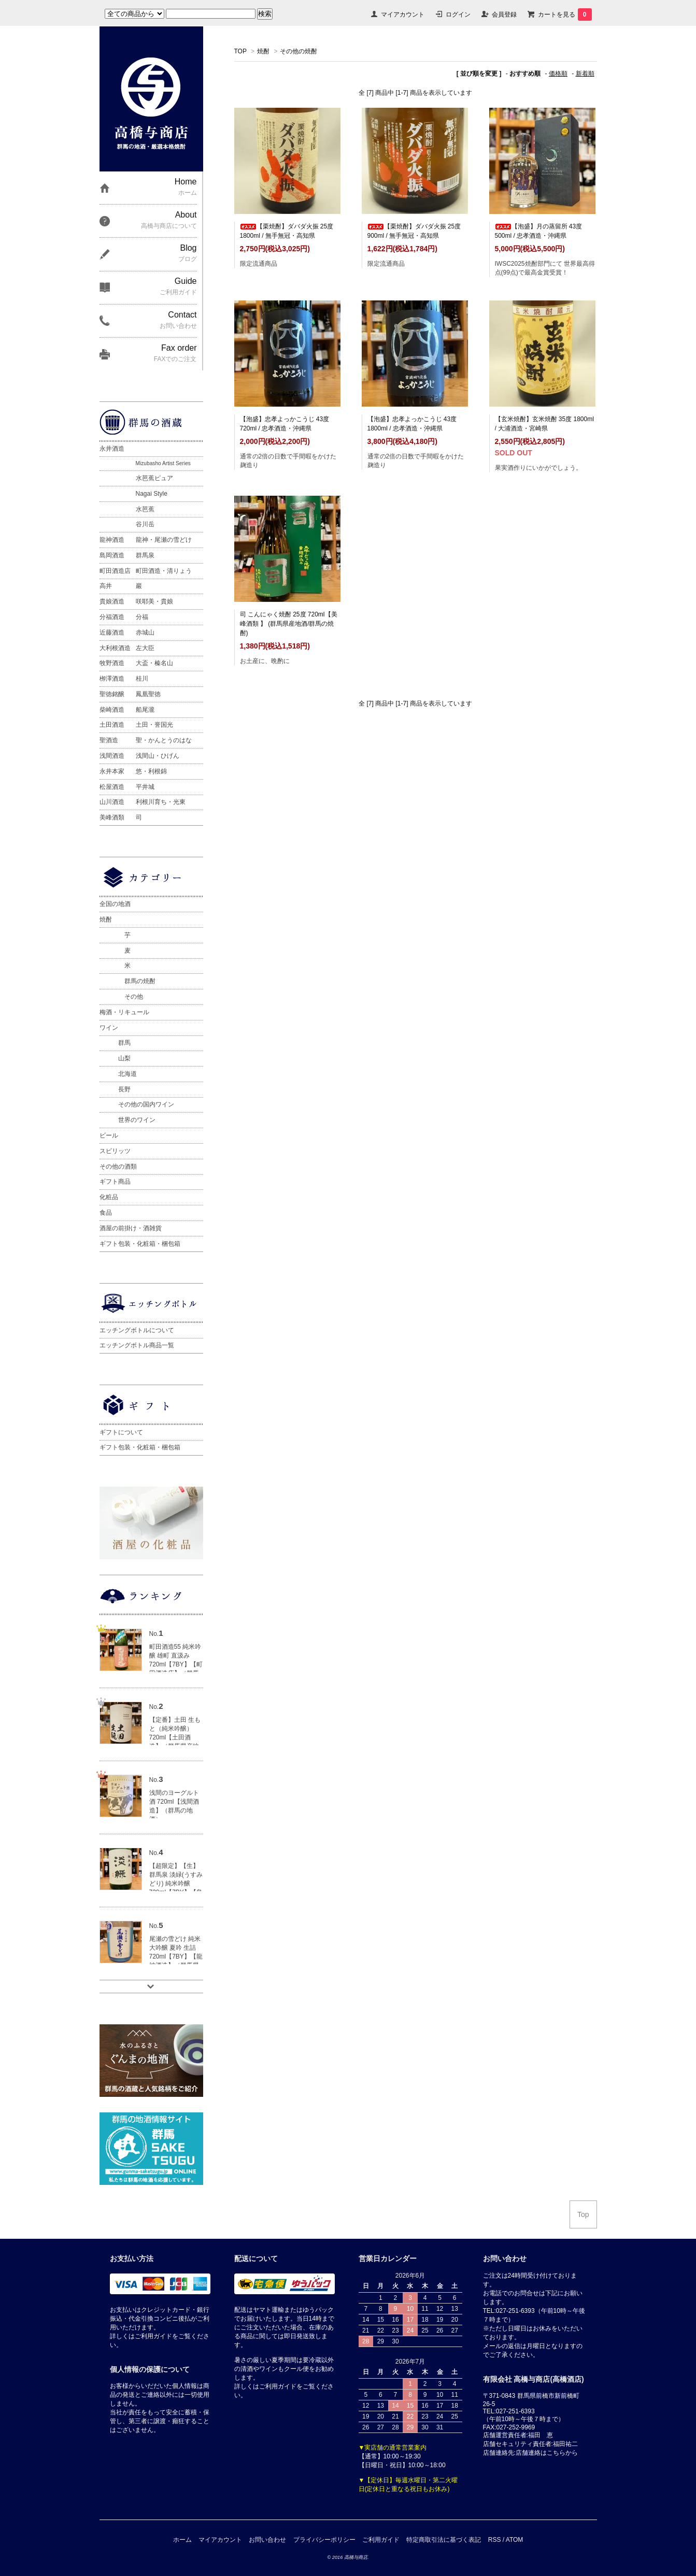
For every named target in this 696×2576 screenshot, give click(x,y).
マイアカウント (402, 14)
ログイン (458, 14)
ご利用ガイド (381, 2539)
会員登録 (504, 14)
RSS (494, 2539)
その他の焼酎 (298, 51)
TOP (240, 51)
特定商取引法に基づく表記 (443, 2539)
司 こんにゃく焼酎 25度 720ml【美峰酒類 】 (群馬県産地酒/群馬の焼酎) (288, 624)
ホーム (182, 2539)
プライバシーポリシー (324, 2539)
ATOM (514, 2539)
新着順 (585, 73)
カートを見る (565, 14)
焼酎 (263, 51)
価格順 (558, 73)
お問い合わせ (267, 2539)
